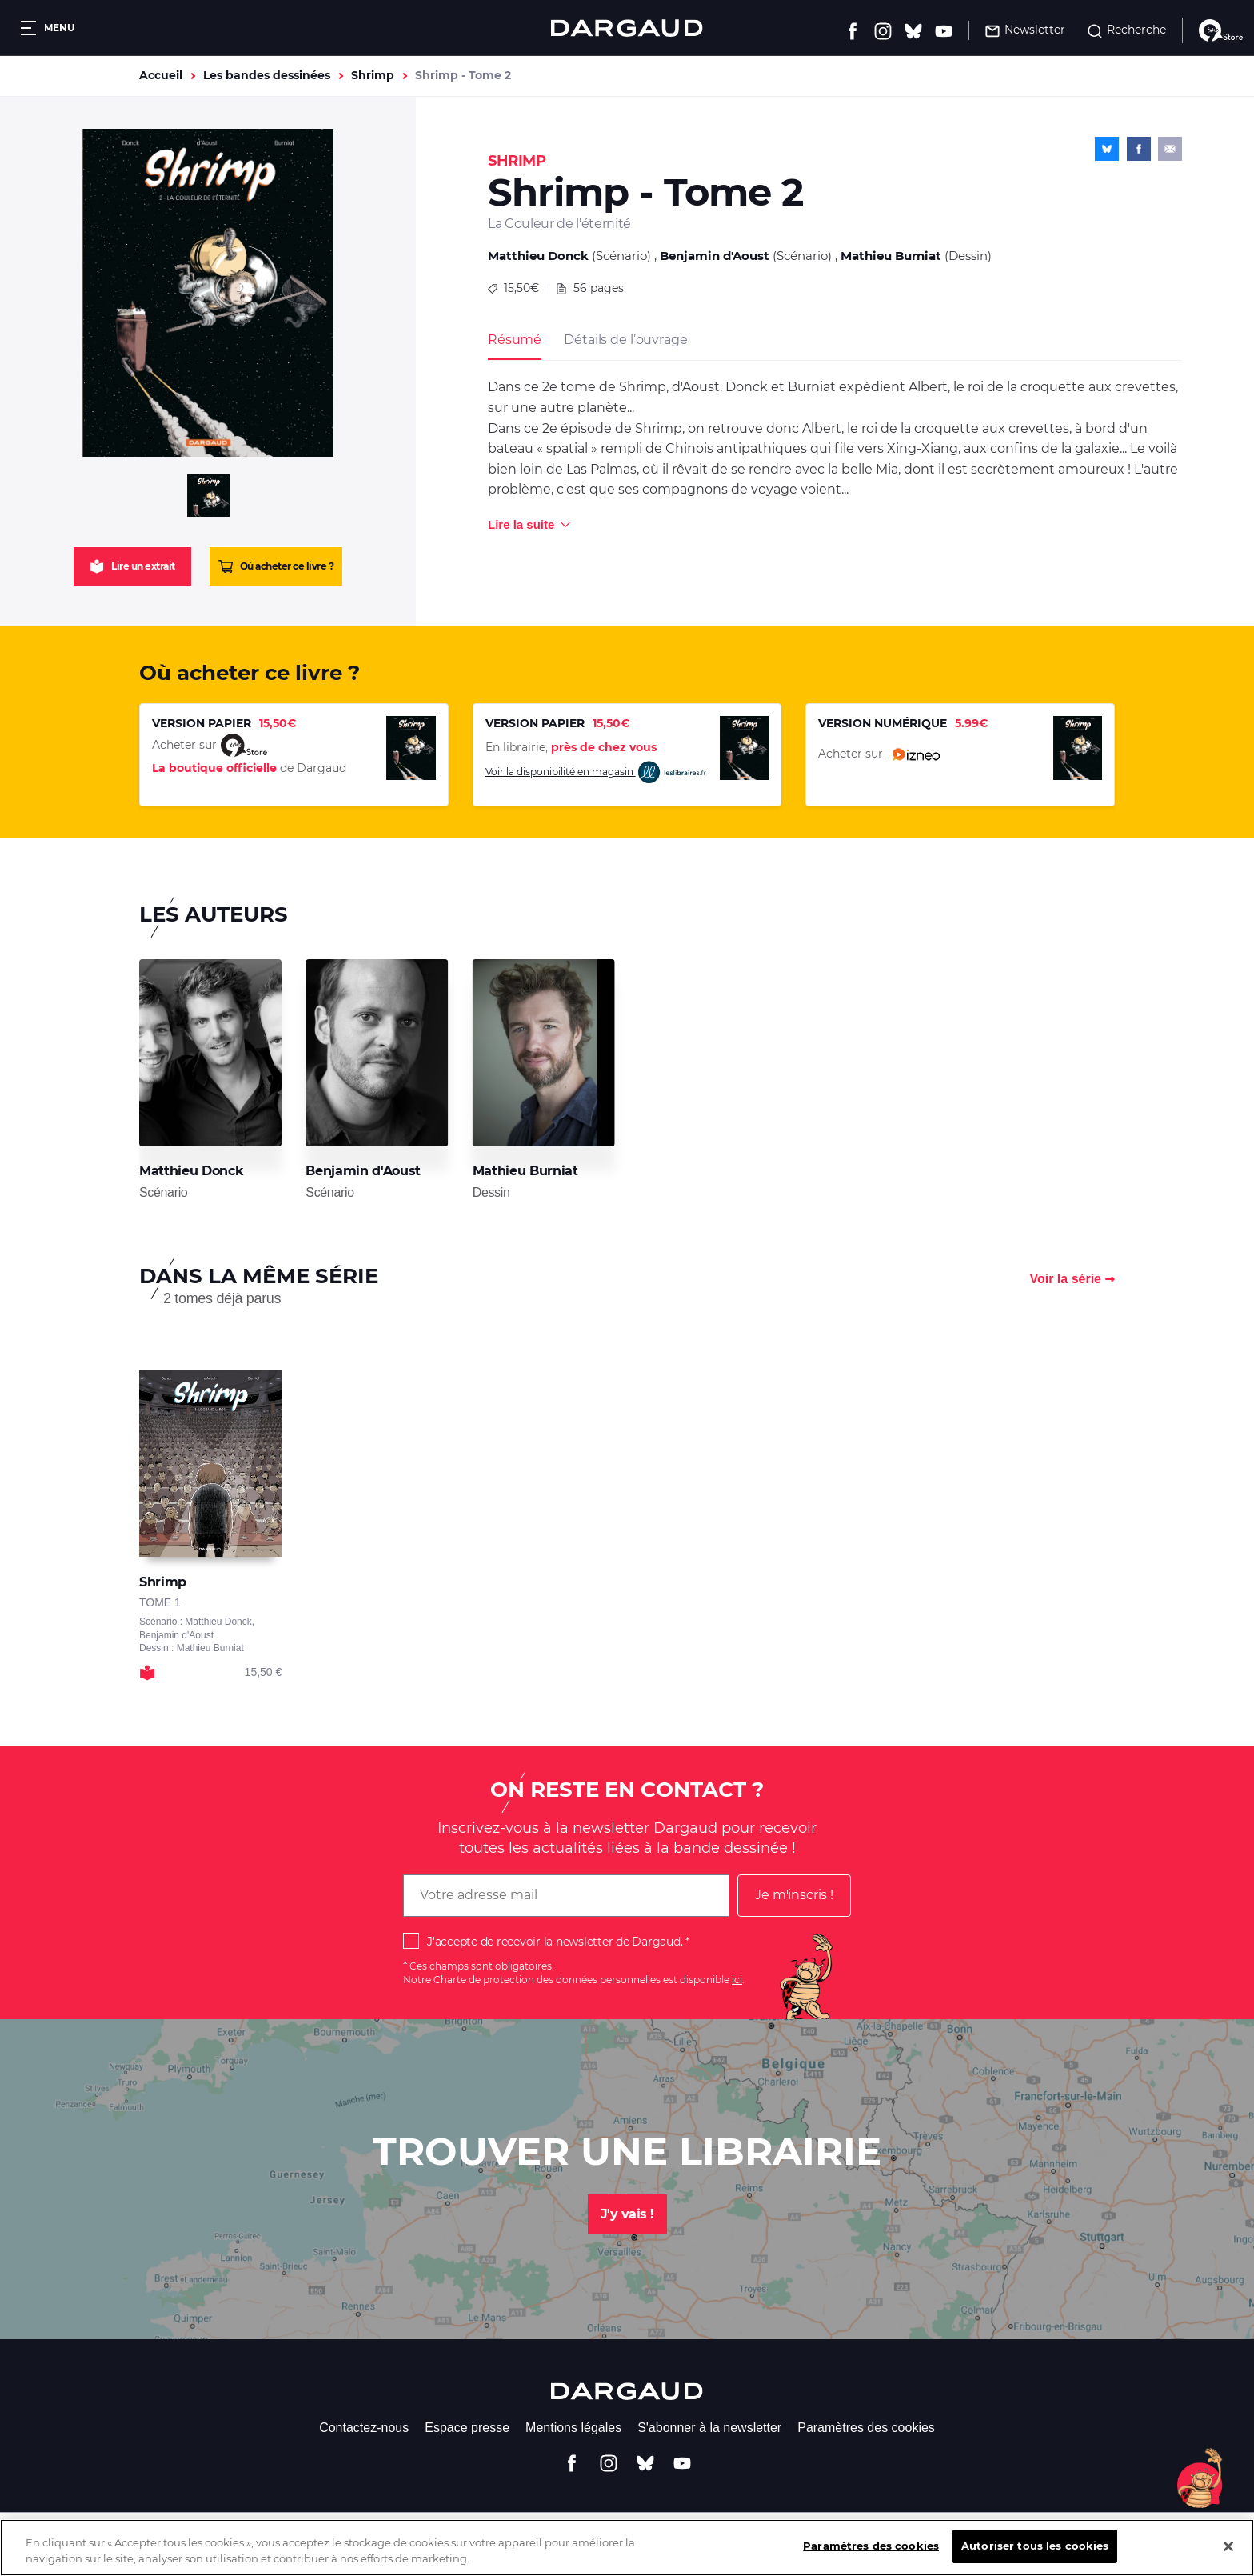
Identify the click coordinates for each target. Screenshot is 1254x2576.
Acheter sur (879, 754)
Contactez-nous (364, 2427)
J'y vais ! (627, 2214)
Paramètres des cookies (866, 2427)
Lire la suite (521, 524)
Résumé (514, 339)
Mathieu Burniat (891, 255)
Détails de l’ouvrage (625, 339)
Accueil (160, 75)
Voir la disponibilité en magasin (596, 772)
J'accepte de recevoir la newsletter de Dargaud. (554, 1941)
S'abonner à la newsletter (709, 2427)
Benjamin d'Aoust (714, 255)
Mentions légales (573, 2427)
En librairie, (571, 747)
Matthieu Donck (538, 255)
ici (737, 1980)
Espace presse (467, 2427)
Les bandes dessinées (266, 75)
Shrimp (372, 75)
